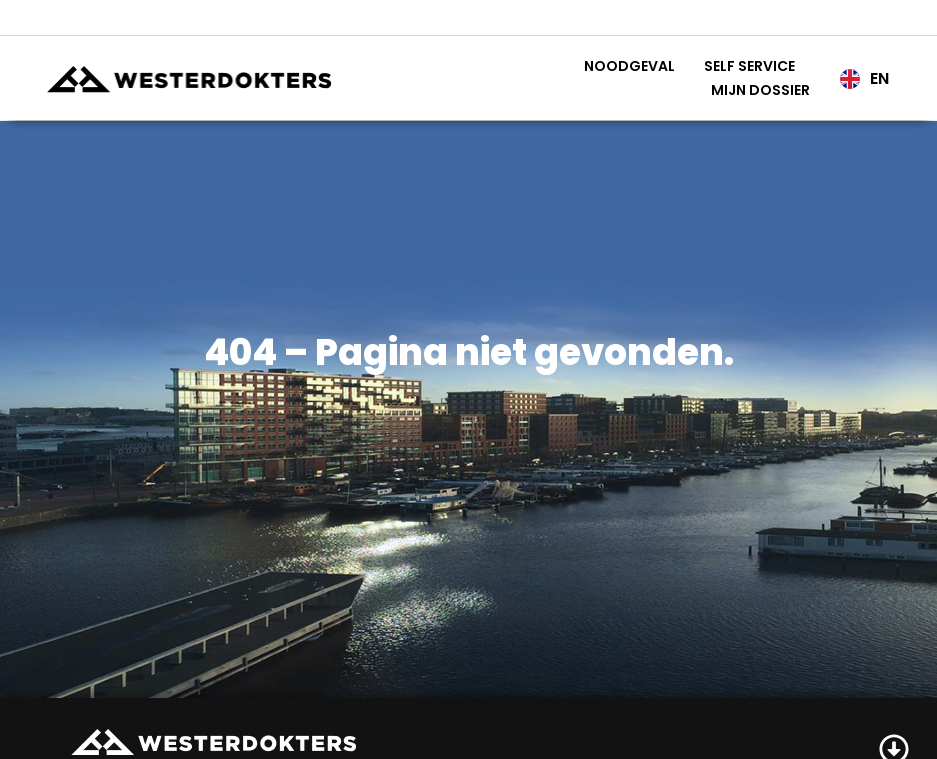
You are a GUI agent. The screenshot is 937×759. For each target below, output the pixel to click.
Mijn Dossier (760, 90)
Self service (749, 66)
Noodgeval (629, 66)
